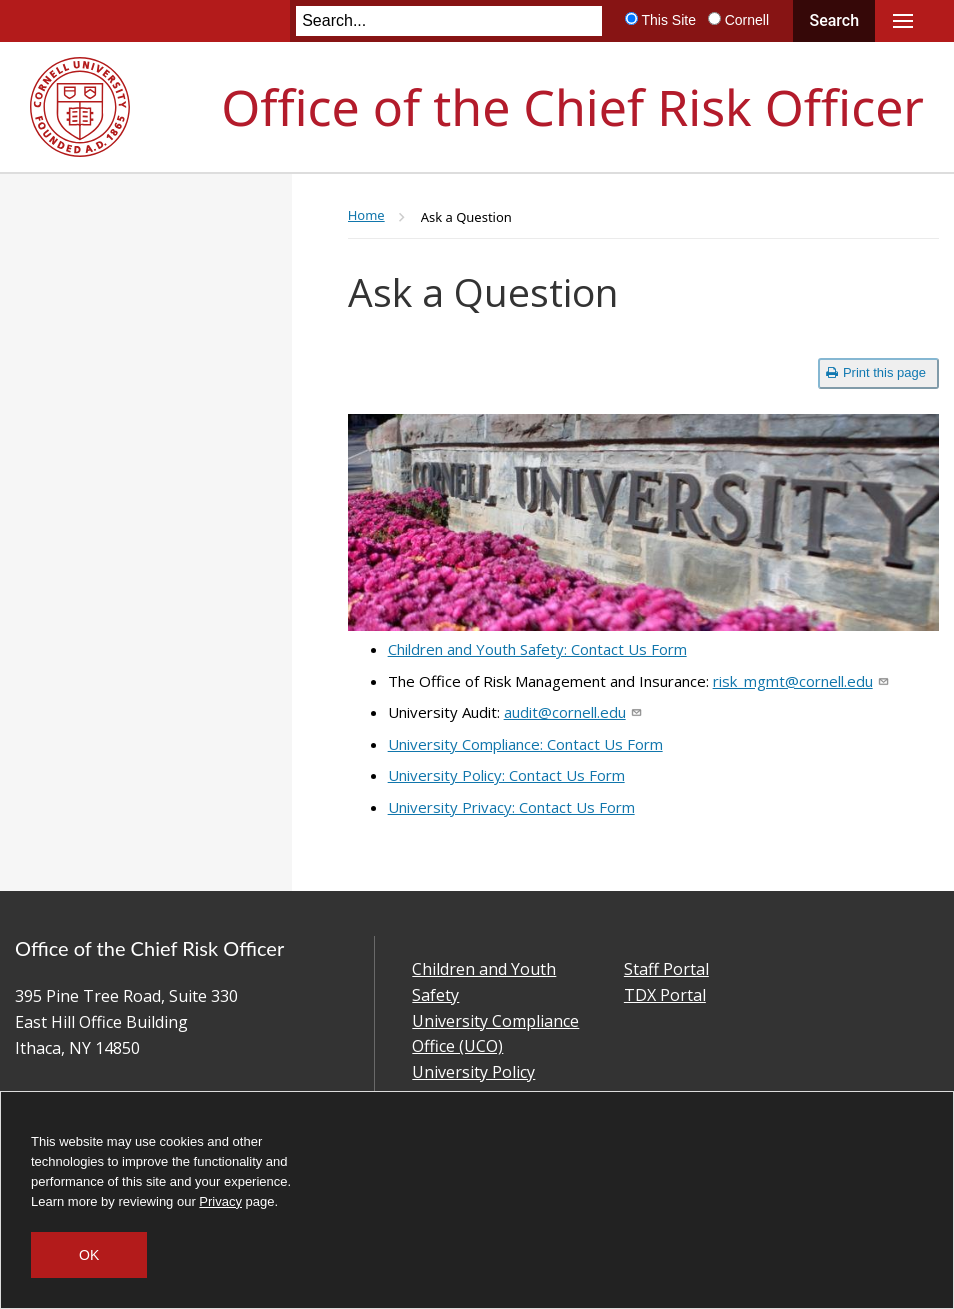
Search (834, 20)
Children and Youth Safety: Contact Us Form (537, 649)
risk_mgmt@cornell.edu (800, 681)
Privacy (220, 1201)
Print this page (876, 372)
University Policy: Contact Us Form (506, 775)
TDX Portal (665, 995)
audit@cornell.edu (572, 712)
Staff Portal (666, 969)
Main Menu (903, 21)
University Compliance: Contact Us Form (525, 744)
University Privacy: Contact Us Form (511, 807)
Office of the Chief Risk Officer (572, 107)
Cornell (747, 20)
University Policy (473, 1072)
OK (89, 1255)
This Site (668, 20)
